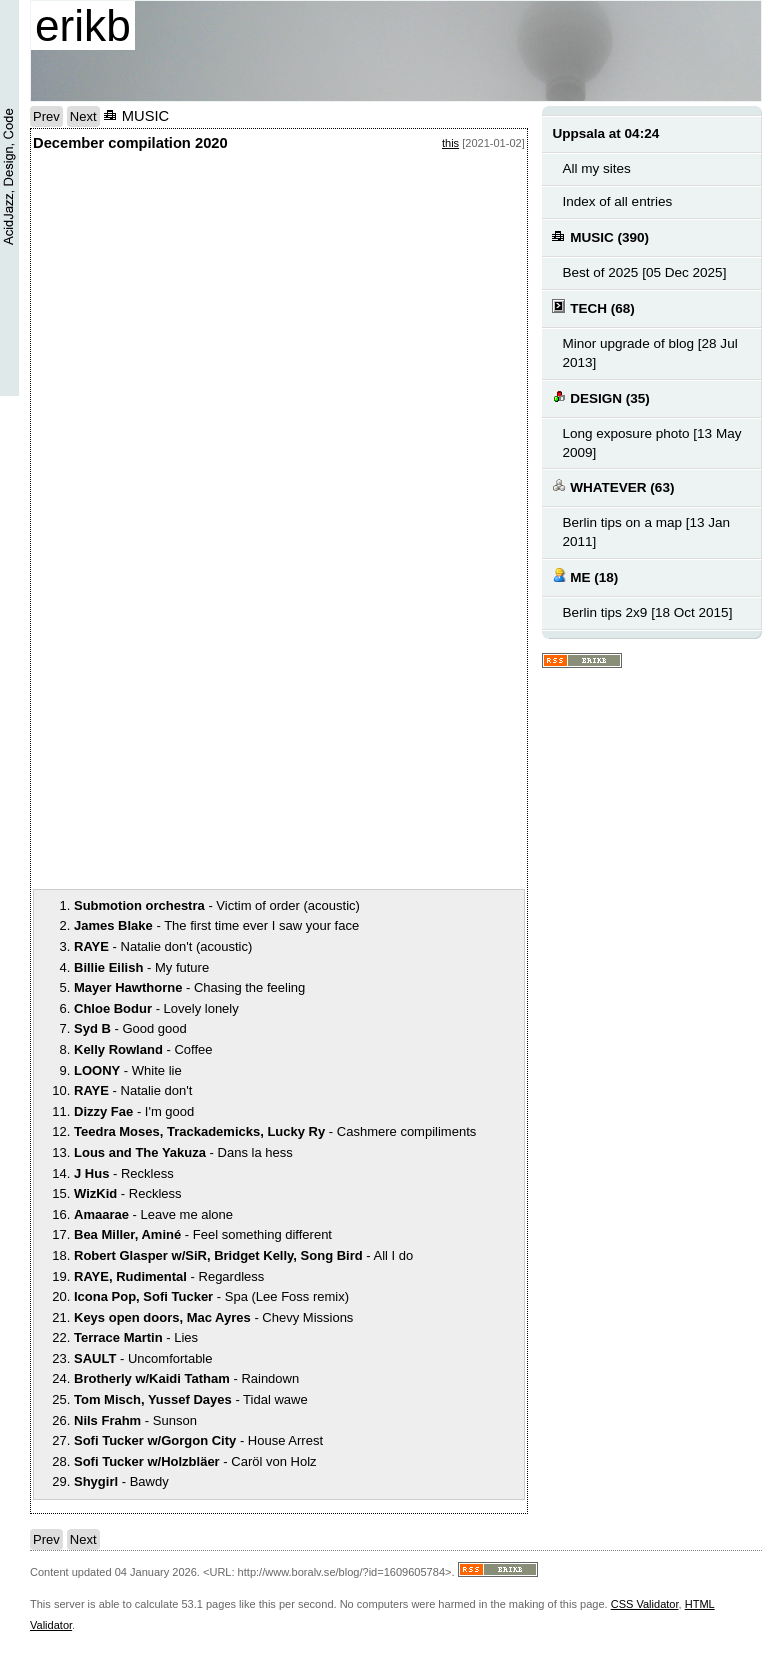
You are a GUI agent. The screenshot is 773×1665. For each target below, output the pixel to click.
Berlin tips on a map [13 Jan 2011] (646, 532)
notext (183, 358)
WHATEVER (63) (613, 486)
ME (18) (585, 576)
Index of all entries (617, 201)
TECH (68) (593, 307)
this (450, 143)
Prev (46, 116)
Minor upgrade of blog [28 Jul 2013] (649, 353)
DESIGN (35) (600, 397)
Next (83, 116)
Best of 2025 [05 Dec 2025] (644, 272)
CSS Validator (645, 1604)
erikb (83, 25)
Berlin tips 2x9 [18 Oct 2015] (647, 612)
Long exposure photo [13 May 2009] (651, 443)
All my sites (596, 168)
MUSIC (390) (600, 236)
